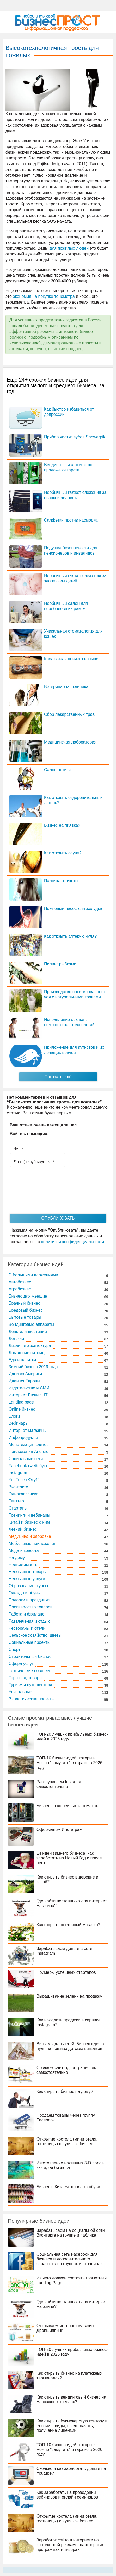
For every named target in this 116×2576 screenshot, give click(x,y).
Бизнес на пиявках (62, 825)
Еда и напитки (22, 1359)
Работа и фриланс (26, 1614)
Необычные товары (28, 1571)
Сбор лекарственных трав (69, 714)
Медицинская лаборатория (70, 742)
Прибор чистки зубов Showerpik (74, 437)
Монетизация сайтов (29, 1444)
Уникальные (20, 1692)
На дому (17, 1557)
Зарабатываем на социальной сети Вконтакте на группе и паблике (70, 2232)
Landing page (21, 1402)
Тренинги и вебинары (29, 1515)
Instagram (18, 1473)
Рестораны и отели (27, 1628)
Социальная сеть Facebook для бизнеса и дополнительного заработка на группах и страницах (69, 2259)
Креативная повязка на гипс (71, 659)
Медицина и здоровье (30, 1536)
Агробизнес (20, 1289)
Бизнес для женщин (28, 1296)
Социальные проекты (29, 1642)
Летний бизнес (23, 1529)
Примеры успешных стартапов (66, 1972)
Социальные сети (26, 1458)
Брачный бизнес (24, 1303)
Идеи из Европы (24, 1381)
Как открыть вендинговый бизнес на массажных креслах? (71, 2399)
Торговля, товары (25, 1677)
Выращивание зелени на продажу (69, 1996)
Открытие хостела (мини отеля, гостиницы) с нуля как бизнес (66, 2141)
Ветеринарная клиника (66, 686)
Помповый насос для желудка (73, 908)
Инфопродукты (23, 1437)
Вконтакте (18, 1487)
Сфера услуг (21, 1663)
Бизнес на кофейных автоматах (67, 1805)
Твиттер (16, 1501)
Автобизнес (20, 1282)
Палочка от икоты (61, 881)
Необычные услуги (27, 1579)
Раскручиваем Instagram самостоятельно (60, 1784)
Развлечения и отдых (29, 1621)
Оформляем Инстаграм (59, 1829)
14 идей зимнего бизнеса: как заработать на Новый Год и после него (69, 1858)
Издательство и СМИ (29, 1388)
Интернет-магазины (28, 1430)
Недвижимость (23, 1564)
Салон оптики (57, 770)
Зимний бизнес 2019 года (33, 1367)
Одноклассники (23, 1494)
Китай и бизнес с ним (29, 1522)
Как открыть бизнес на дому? (64, 2091)
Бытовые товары (25, 1317)
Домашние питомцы (28, 1352)
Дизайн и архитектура (30, 1345)
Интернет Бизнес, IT (28, 1395)
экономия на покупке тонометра (44, 296)
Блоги (14, 1416)
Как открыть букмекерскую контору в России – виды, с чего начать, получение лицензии (71, 2426)
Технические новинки (29, 1670)
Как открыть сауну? (63, 853)
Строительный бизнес (30, 1656)
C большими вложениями (33, 1275)
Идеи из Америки (25, 1374)
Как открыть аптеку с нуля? (70, 936)
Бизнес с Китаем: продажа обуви (68, 2186)
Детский (16, 1338)
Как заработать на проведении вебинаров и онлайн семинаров (67, 2494)
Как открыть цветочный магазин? (68, 1925)
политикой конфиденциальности (72, 1241)
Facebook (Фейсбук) (28, 1465)
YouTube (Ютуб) (24, 1480)
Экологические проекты (31, 1699)
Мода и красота (24, 1550)
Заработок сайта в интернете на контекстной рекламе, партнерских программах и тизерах (70, 2545)
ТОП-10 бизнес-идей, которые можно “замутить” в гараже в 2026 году (69, 1763)
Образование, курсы (28, 1586)
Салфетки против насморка (70, 520)
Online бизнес (22, 1409)
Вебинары (18, 1423)
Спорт (14, 1649)
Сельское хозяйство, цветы (35, 1635)
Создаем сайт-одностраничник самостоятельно (66, 2070)
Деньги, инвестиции (28, 1331)
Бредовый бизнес (26, 1310)
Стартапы (18, 1508)
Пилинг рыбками (60, 964)
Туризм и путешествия (30, 1685)
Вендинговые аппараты (31, 1324)
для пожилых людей (69, 248)
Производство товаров (30, 1607)
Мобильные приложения (32, 1543)
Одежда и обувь (24, 1593)
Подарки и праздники (29, 1600)
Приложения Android (28, 1451)
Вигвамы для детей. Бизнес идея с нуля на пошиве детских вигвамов (70, 2046)
